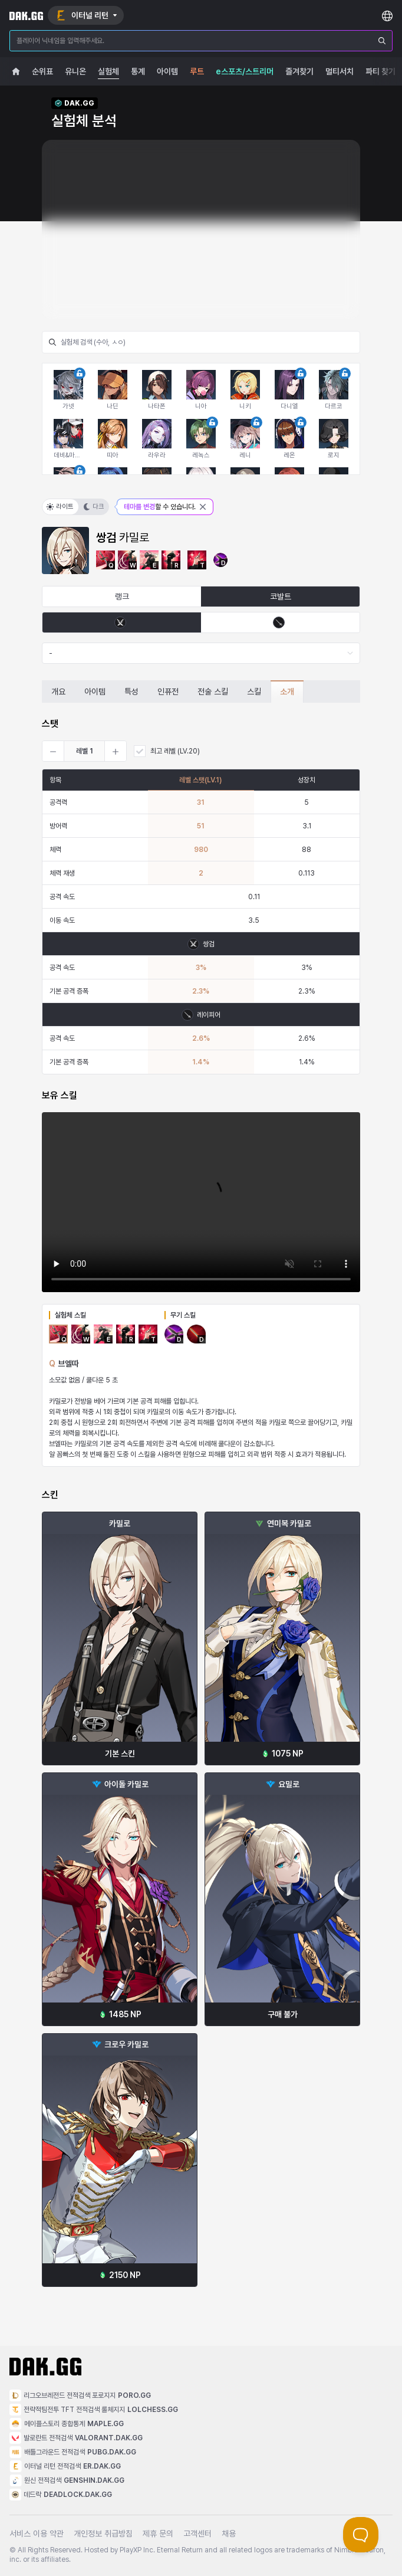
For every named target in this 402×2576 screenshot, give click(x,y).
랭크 (122, 596)
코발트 (280, 596)
